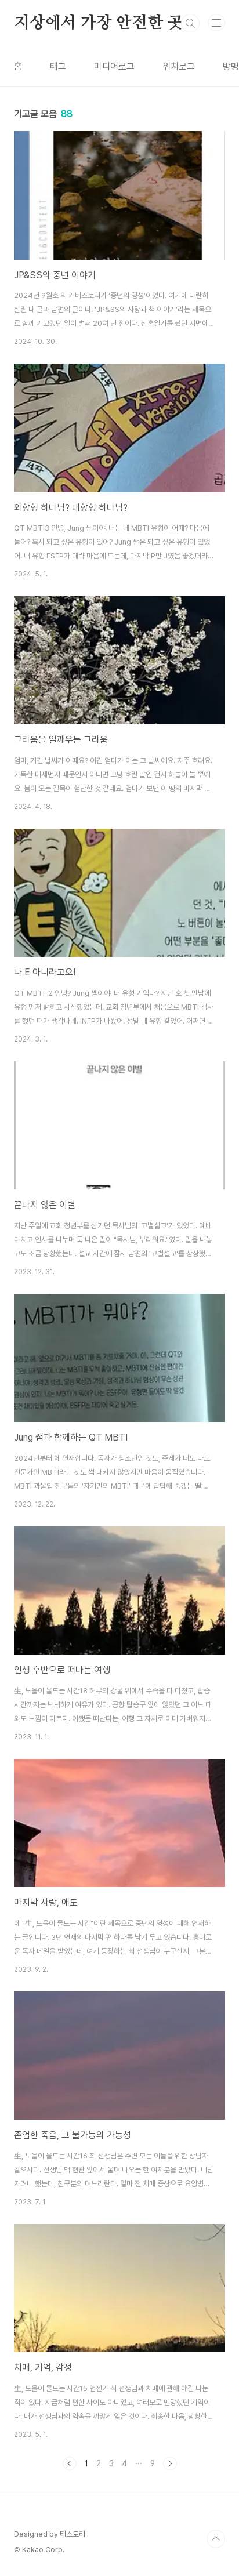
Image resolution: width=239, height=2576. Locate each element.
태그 (58, 66)
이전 (70, 2463)
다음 (170, 2463)
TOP (216, 2539)
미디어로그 (114, 66)
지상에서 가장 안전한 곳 (98, 23)
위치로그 (178, 66)
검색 (190, 23)
